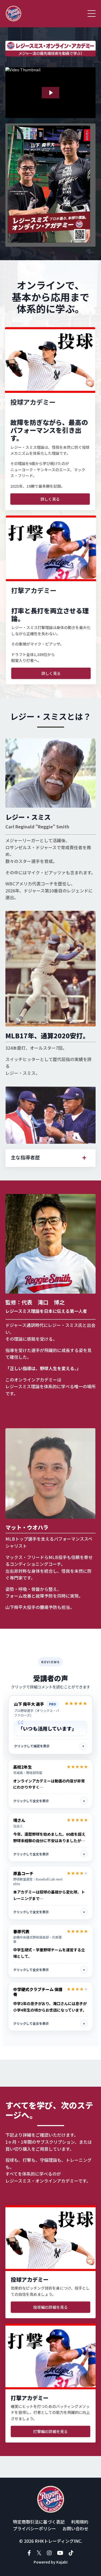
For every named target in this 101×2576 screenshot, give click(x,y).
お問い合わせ (75, 2528)
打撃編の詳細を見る (50, 2431)
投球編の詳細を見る (50, 2307)
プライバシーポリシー (34, 2528)
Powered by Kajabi (51, 2562)
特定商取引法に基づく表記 (39, 2521)
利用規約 (79, 2521)
